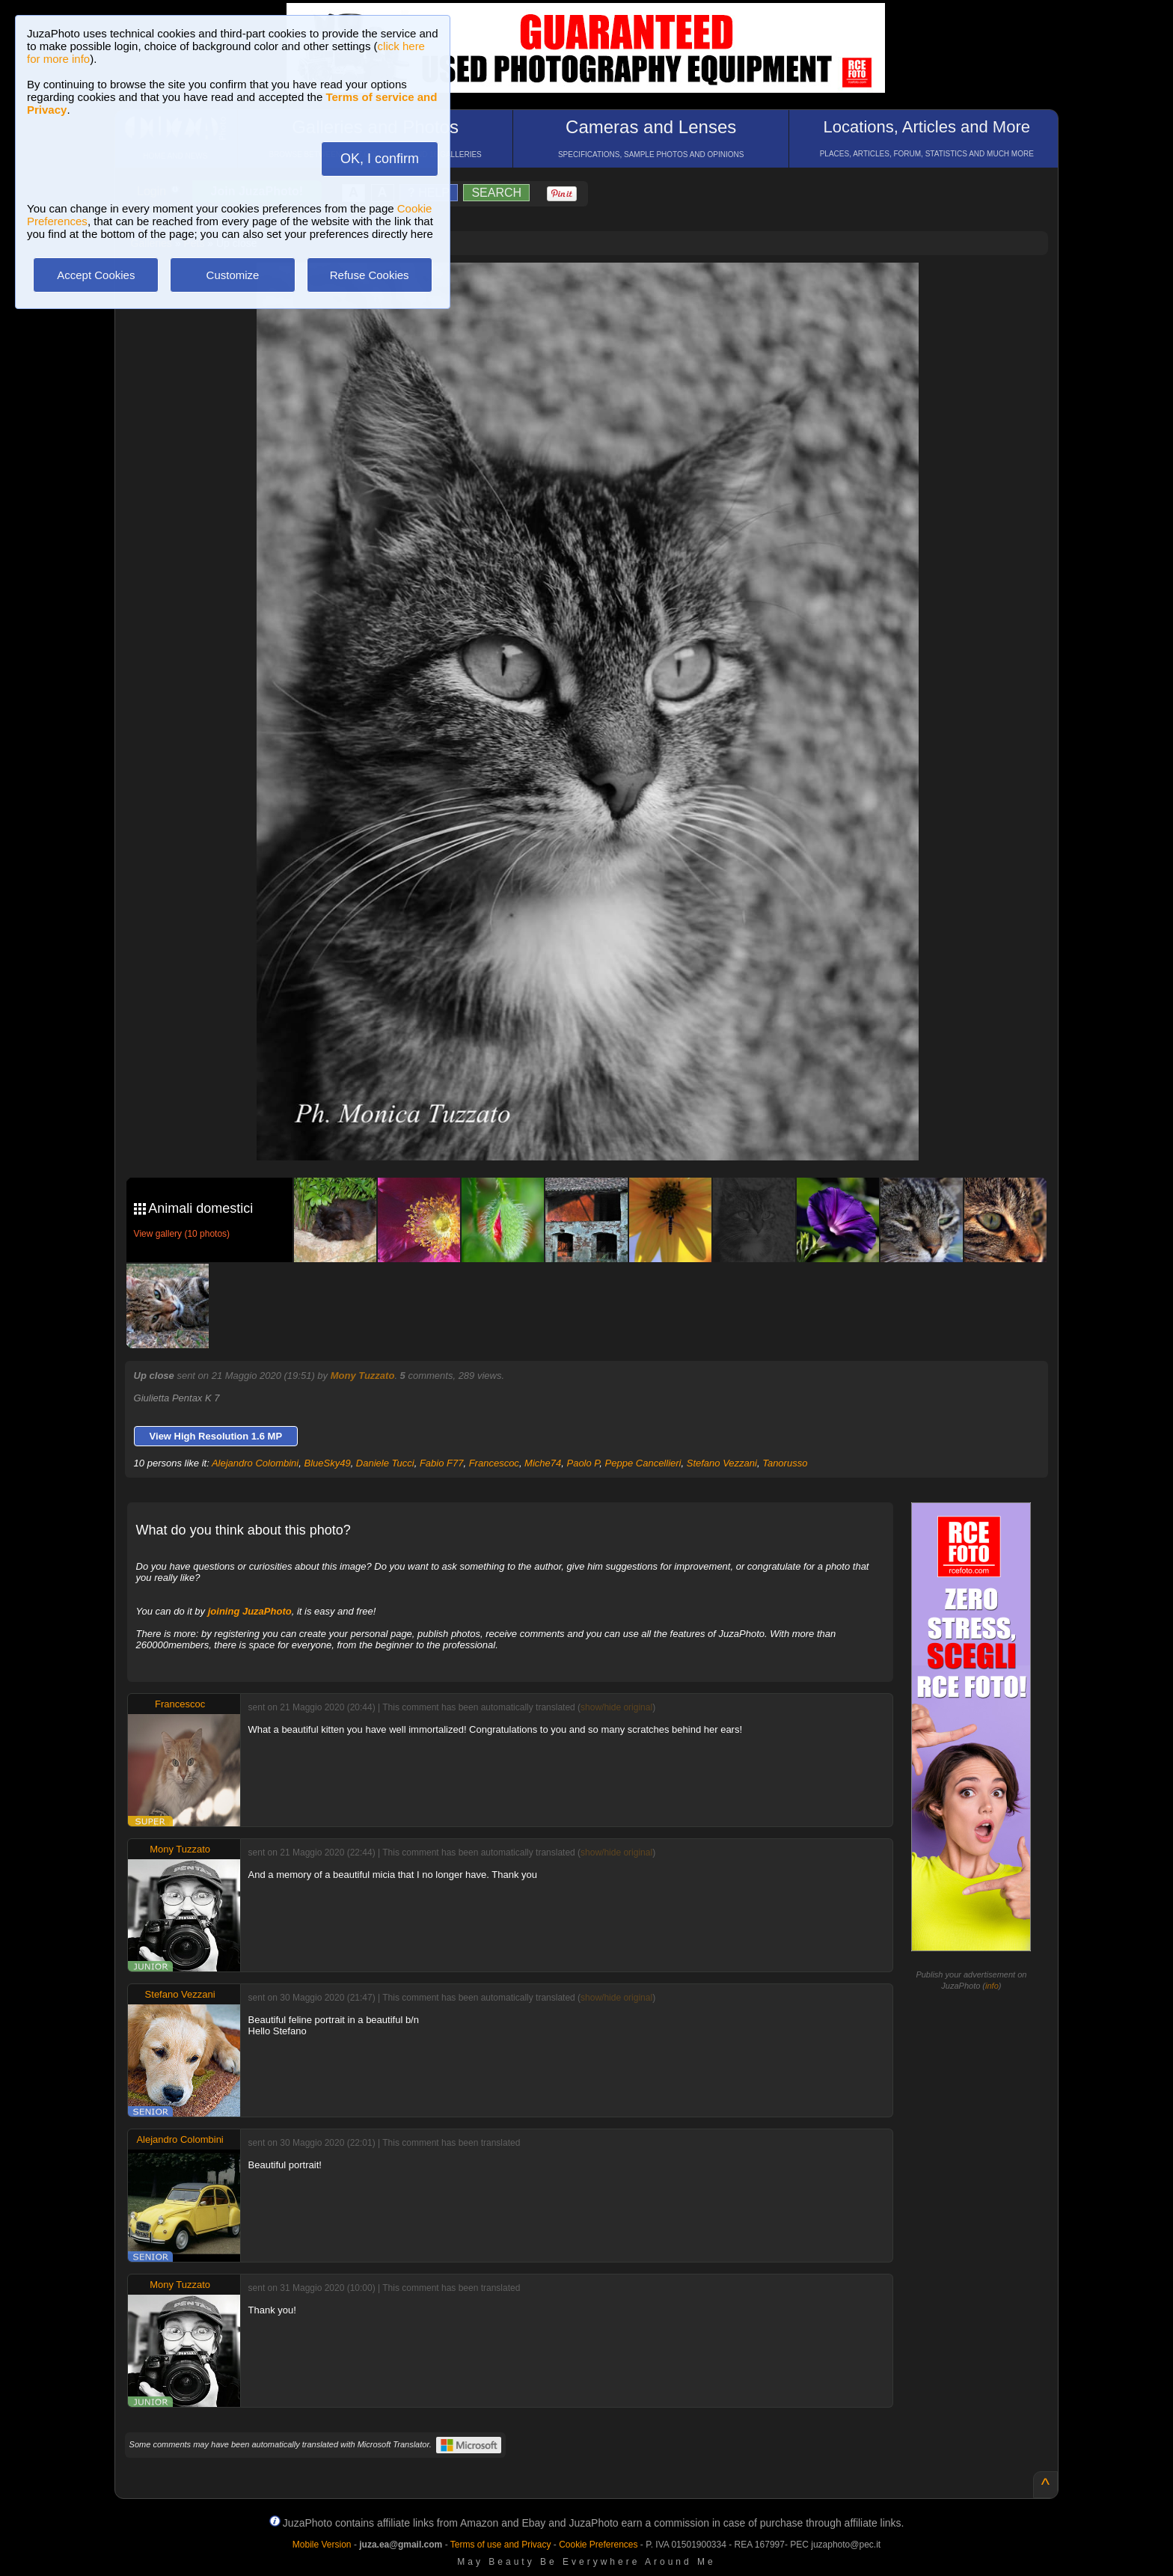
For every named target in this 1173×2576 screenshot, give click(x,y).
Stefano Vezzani (722, 1463)
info (992, 1985)
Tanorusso (784, 1463)
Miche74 (542, 1463)
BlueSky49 (327, 1463)
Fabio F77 (442, 1463)
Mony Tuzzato (363, 1375)
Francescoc (494, 1463)
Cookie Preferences (598, 2544)
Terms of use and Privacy (500, 2544)
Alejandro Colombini (255, 1463)
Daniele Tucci (385, 1463)
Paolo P (582, 1463)
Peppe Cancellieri (643, 1463)
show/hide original (616, 1707)
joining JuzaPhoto (250, 1611)
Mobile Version (322, 2544)
